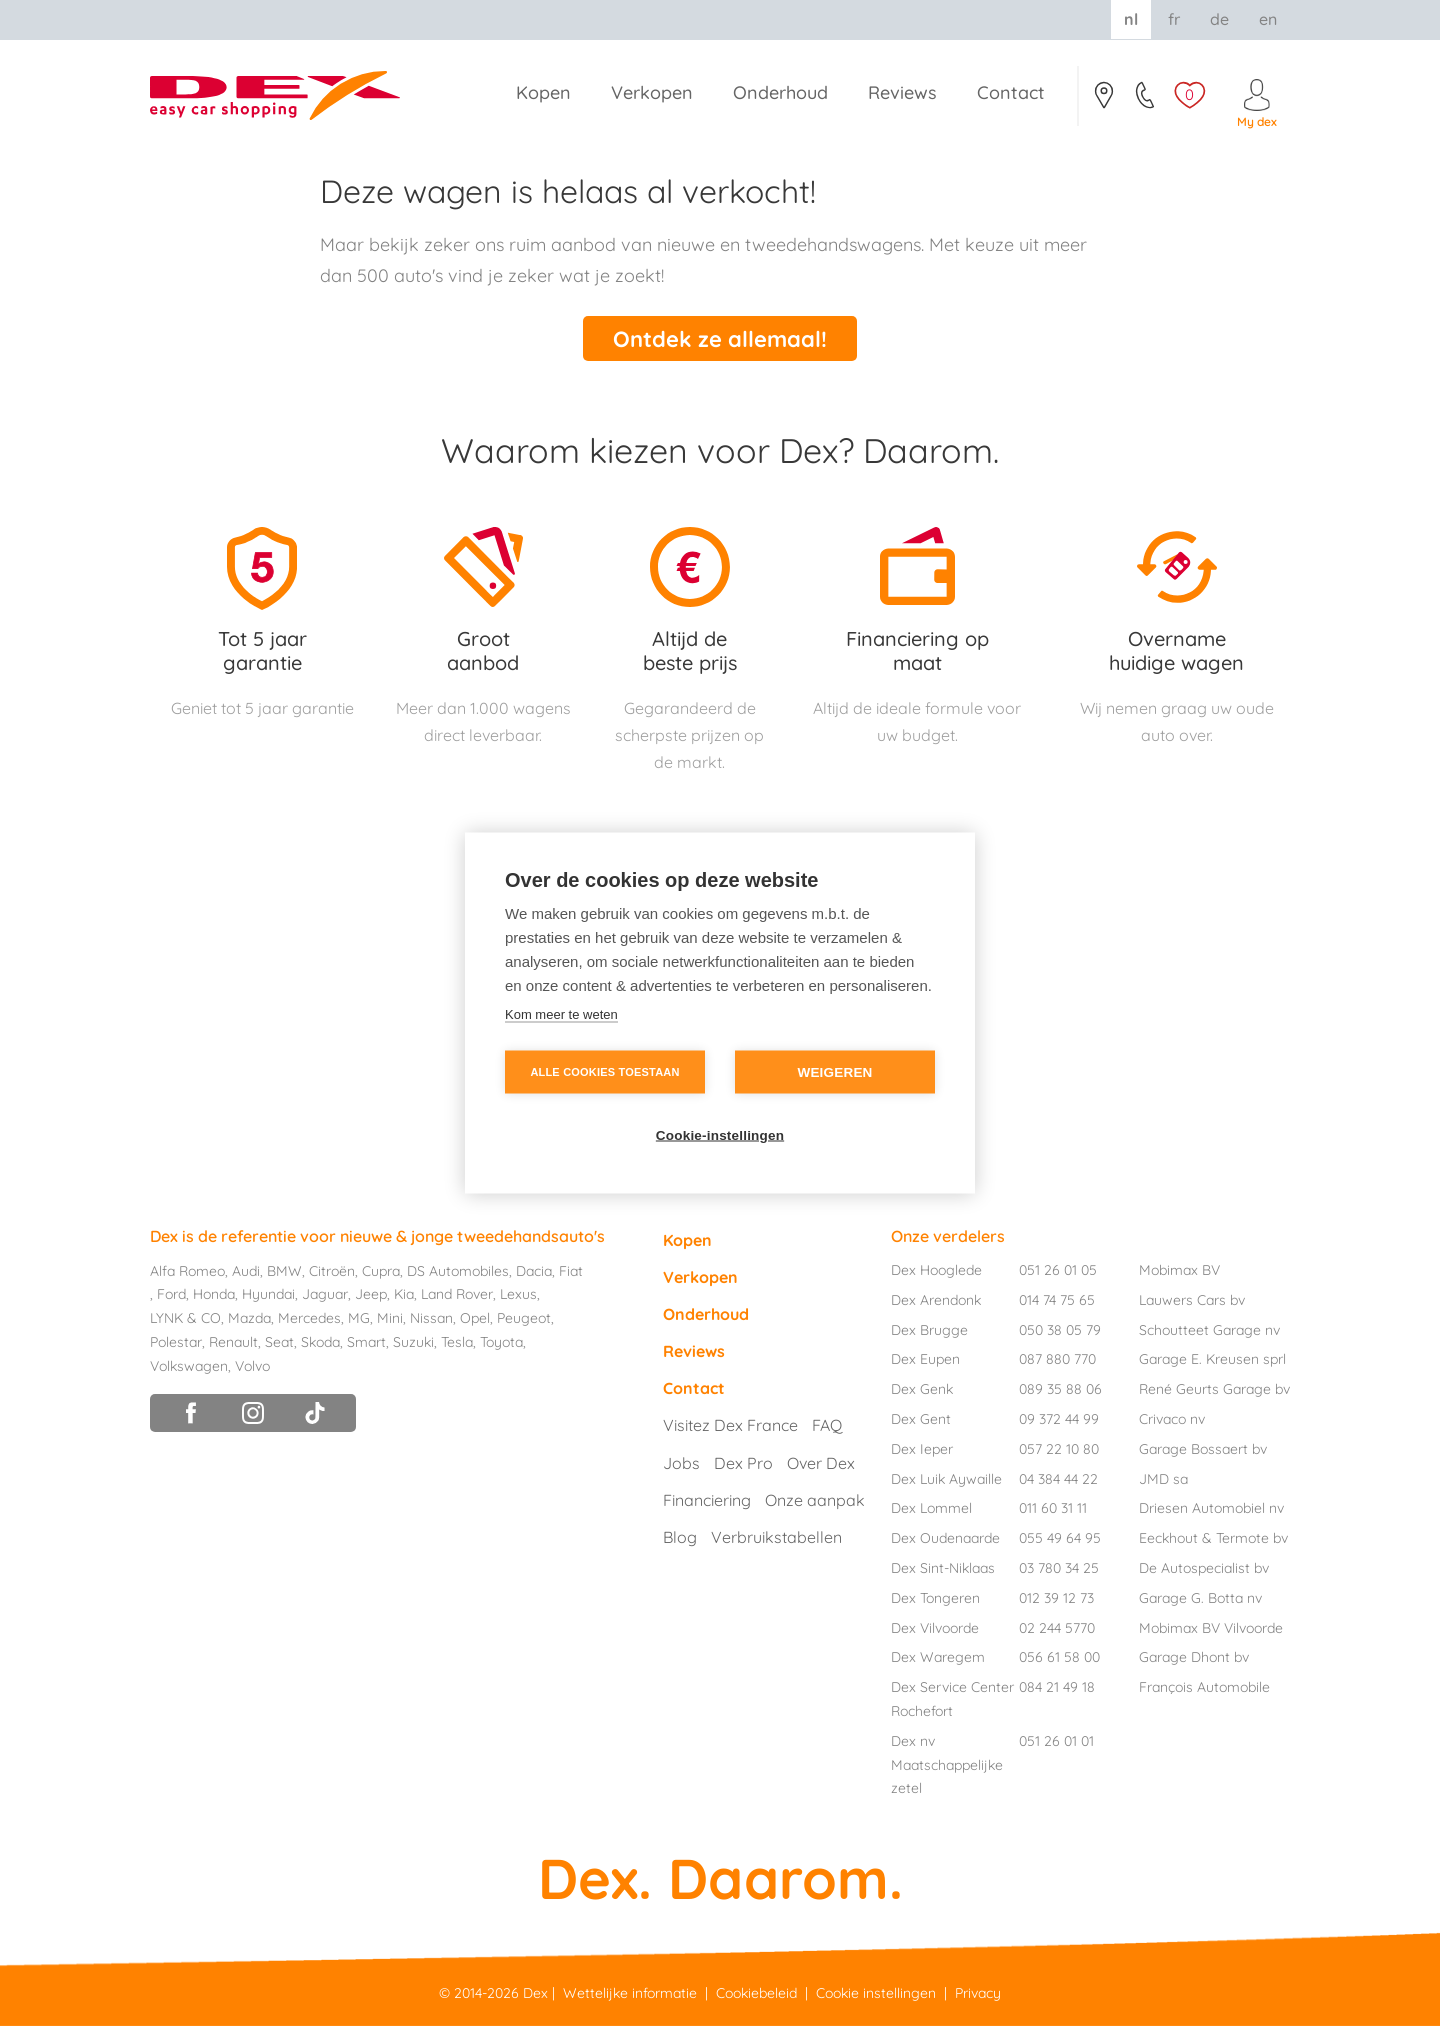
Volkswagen (189, 1366)
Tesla (457, 1342)
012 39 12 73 (1056, 1598)
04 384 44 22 (1058, 1479)
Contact (1103, 101)
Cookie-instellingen (720, 1135)
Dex (535, 1993)
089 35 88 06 (1060, 1389)
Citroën (332, 1271)
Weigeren (834, 1072)
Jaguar (325, 1294)
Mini (390, 1318)
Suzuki (413, 1342)
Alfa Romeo (187, 1271)
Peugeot (524, 1318)
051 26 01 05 (1058, 1270)
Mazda (249, 1318)
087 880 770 (1057, 1359)
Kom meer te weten (561, 1014)
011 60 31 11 (1053, 1508)
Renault (233, 1342)
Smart (366, 1342)
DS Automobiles (458, 1271)
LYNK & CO (185, 1318)
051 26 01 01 (1056, 1741)
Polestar (176, 1342)
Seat (279, 1342)
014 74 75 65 (1057, 1300)
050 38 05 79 (1060, 1330)
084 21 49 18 (1057, 1687)
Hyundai (268, 1294)
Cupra (381, 1271)
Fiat (571, 1271)
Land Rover (457, 1294)
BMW (284, 1271)
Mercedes (309, 1318)
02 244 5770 (1057, 1628)
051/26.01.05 (1146, 101)
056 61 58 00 (1059, 1657)
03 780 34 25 (1059, 1568)
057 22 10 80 (1059, 1449)
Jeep (371, 1294)
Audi (246, 1271)
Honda (214, 1294)
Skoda (320, 1342)
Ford (171, 1294)
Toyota (501, 1342)
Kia (404, 1294)
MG (359, 1318)
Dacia (534, 1271)
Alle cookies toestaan (604, 1072)
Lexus (518, 1294)
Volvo (252, 1366)
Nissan (431, 1318)
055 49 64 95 (1060, 1538)
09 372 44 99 (1059, 1419)
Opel (475, 1318)
